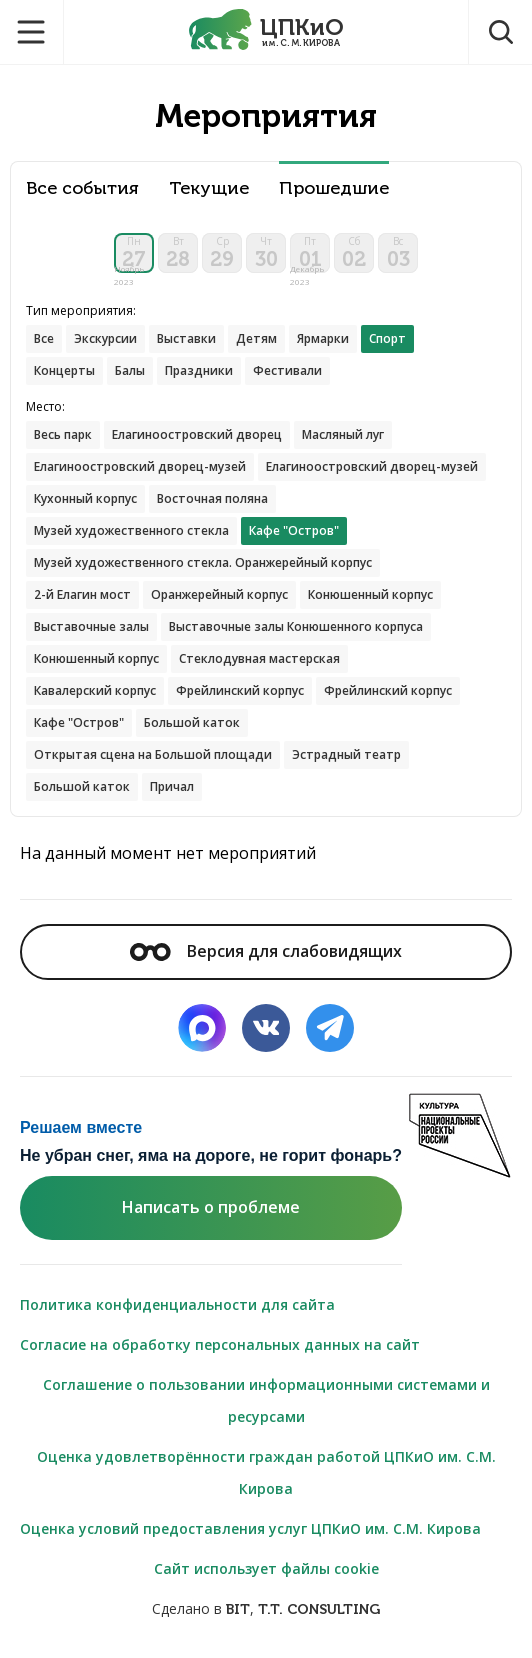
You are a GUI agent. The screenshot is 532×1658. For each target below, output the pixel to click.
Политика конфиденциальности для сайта (177, 1304)
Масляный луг (343, 434)
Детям (256, 338)
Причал (172, 786)
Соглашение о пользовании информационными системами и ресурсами (266, 1400)
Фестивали (287, 370)
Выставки (186, 338)
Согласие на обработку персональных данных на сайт (220, 1344)
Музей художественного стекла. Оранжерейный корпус (203, 562)
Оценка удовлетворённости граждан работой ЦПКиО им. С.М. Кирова (266, 1472)
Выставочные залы (91, 626)
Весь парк (63, 434)
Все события (82, 188)
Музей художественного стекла (131, 530)
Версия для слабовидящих (266, 951)
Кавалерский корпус (95, 690)
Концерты (64, 370)
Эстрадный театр (346, 754)
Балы (130, 370)
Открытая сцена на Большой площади (153, 754)
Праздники (199, 370)
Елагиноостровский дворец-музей (140, 466)
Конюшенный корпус (370, 594)
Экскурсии (105, 338)
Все (44, 338)
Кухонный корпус (85, 498)
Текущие (209, 188)
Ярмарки (323, 338)
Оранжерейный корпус (219, 594)
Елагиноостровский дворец (197, 434)
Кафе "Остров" (79, 722)
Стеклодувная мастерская (259, 658)
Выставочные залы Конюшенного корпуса (296, 626)
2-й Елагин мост (82, 594)
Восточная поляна (212, 498)
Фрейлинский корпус (240, 690)
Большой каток (192, 722)
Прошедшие (334, 188)
